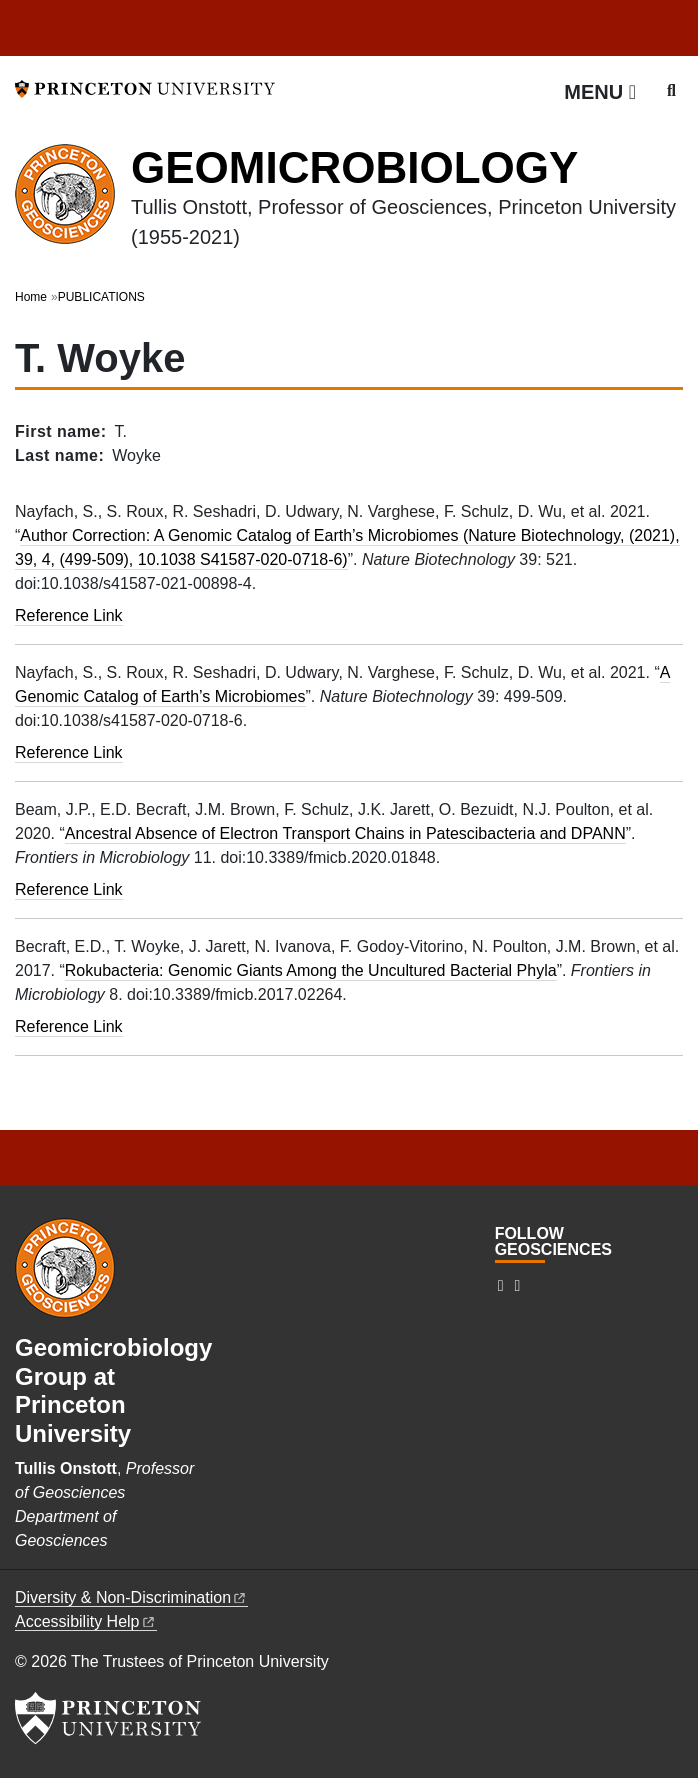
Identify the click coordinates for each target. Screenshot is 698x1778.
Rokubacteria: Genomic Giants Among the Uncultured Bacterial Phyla (311, 970)
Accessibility (86, 1621)
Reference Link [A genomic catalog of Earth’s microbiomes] (69, 752)
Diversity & (131, 1597)
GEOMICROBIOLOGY (354, 167)
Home (31, 297)
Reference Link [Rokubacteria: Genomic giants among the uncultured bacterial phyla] (69, 1026)
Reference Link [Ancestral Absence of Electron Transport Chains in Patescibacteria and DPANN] (69, 889)
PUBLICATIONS (101, 297)
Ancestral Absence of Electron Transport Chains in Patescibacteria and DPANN (345, 833)
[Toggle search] (671, 91)
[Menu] (600, 92)
